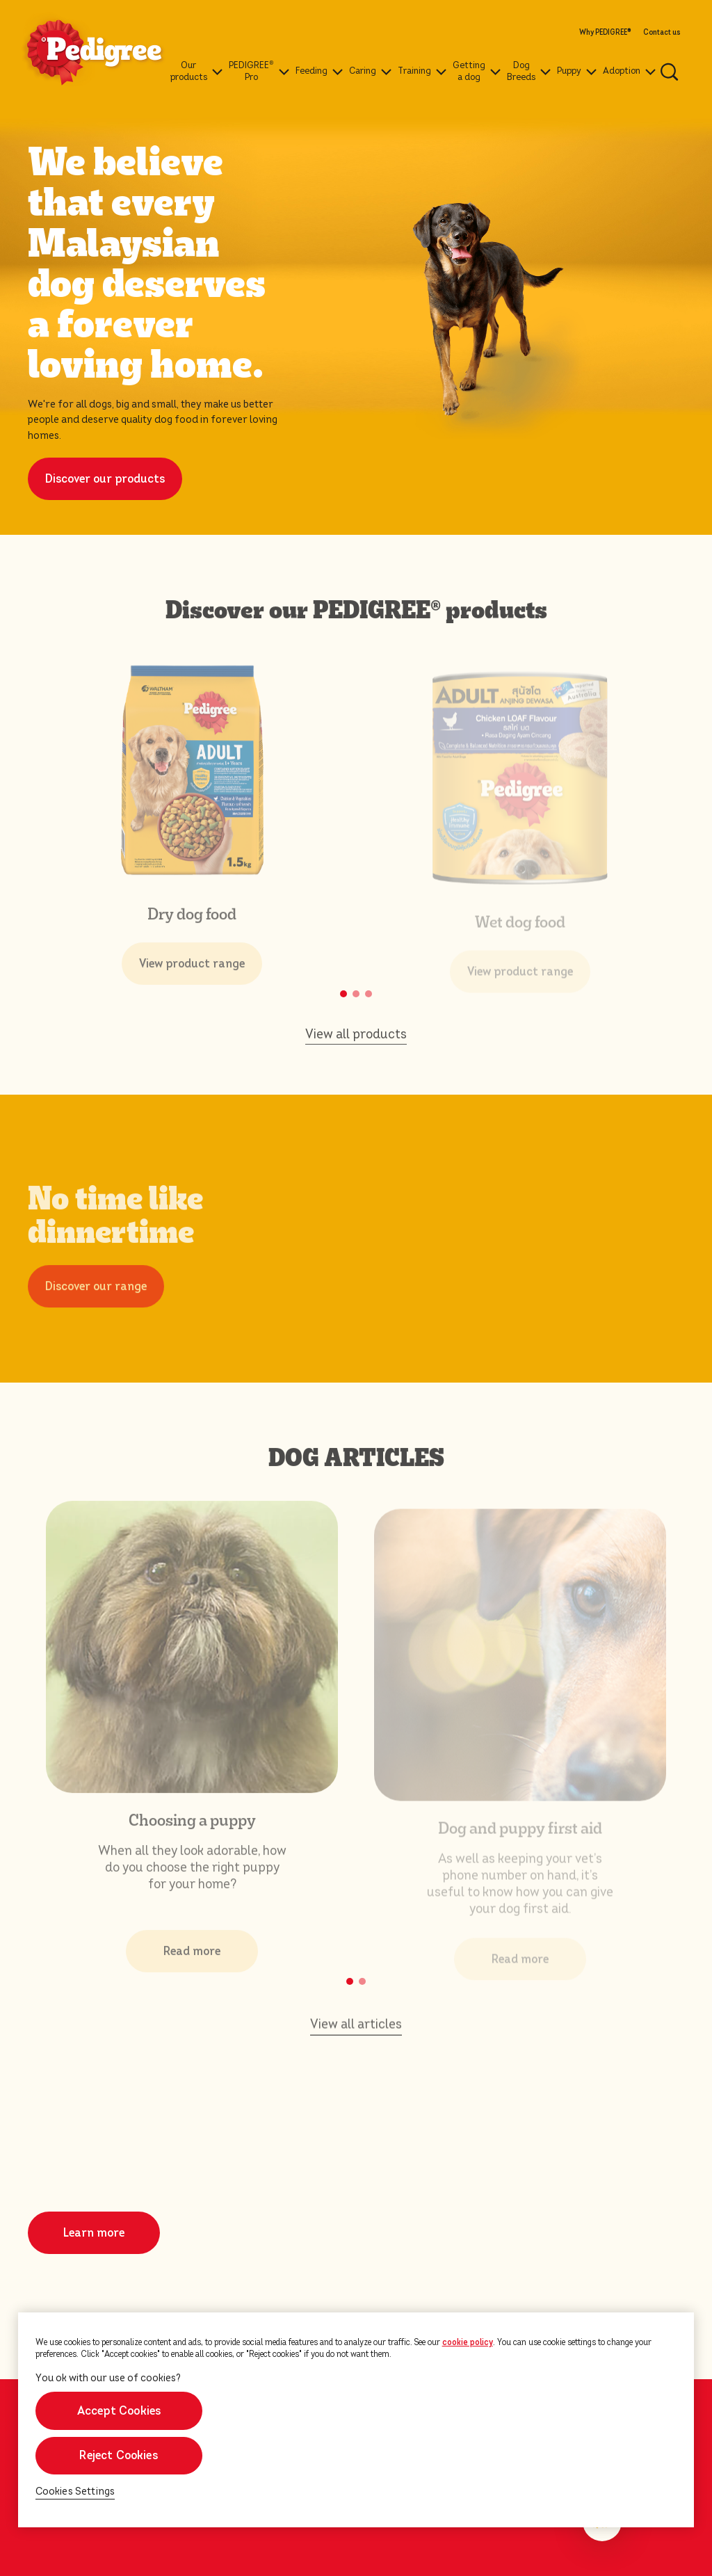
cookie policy (467, 2342)
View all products (356, 1040)
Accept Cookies (118, 2411)
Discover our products (105, 479)
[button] (343, 993)
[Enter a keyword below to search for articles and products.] (670, 72)
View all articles (356, 2029)
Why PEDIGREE (605, 33)
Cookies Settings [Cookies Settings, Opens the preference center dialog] (75, 2491)
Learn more (93, 2233)
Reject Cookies (118, 2455)
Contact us (662, 33)
